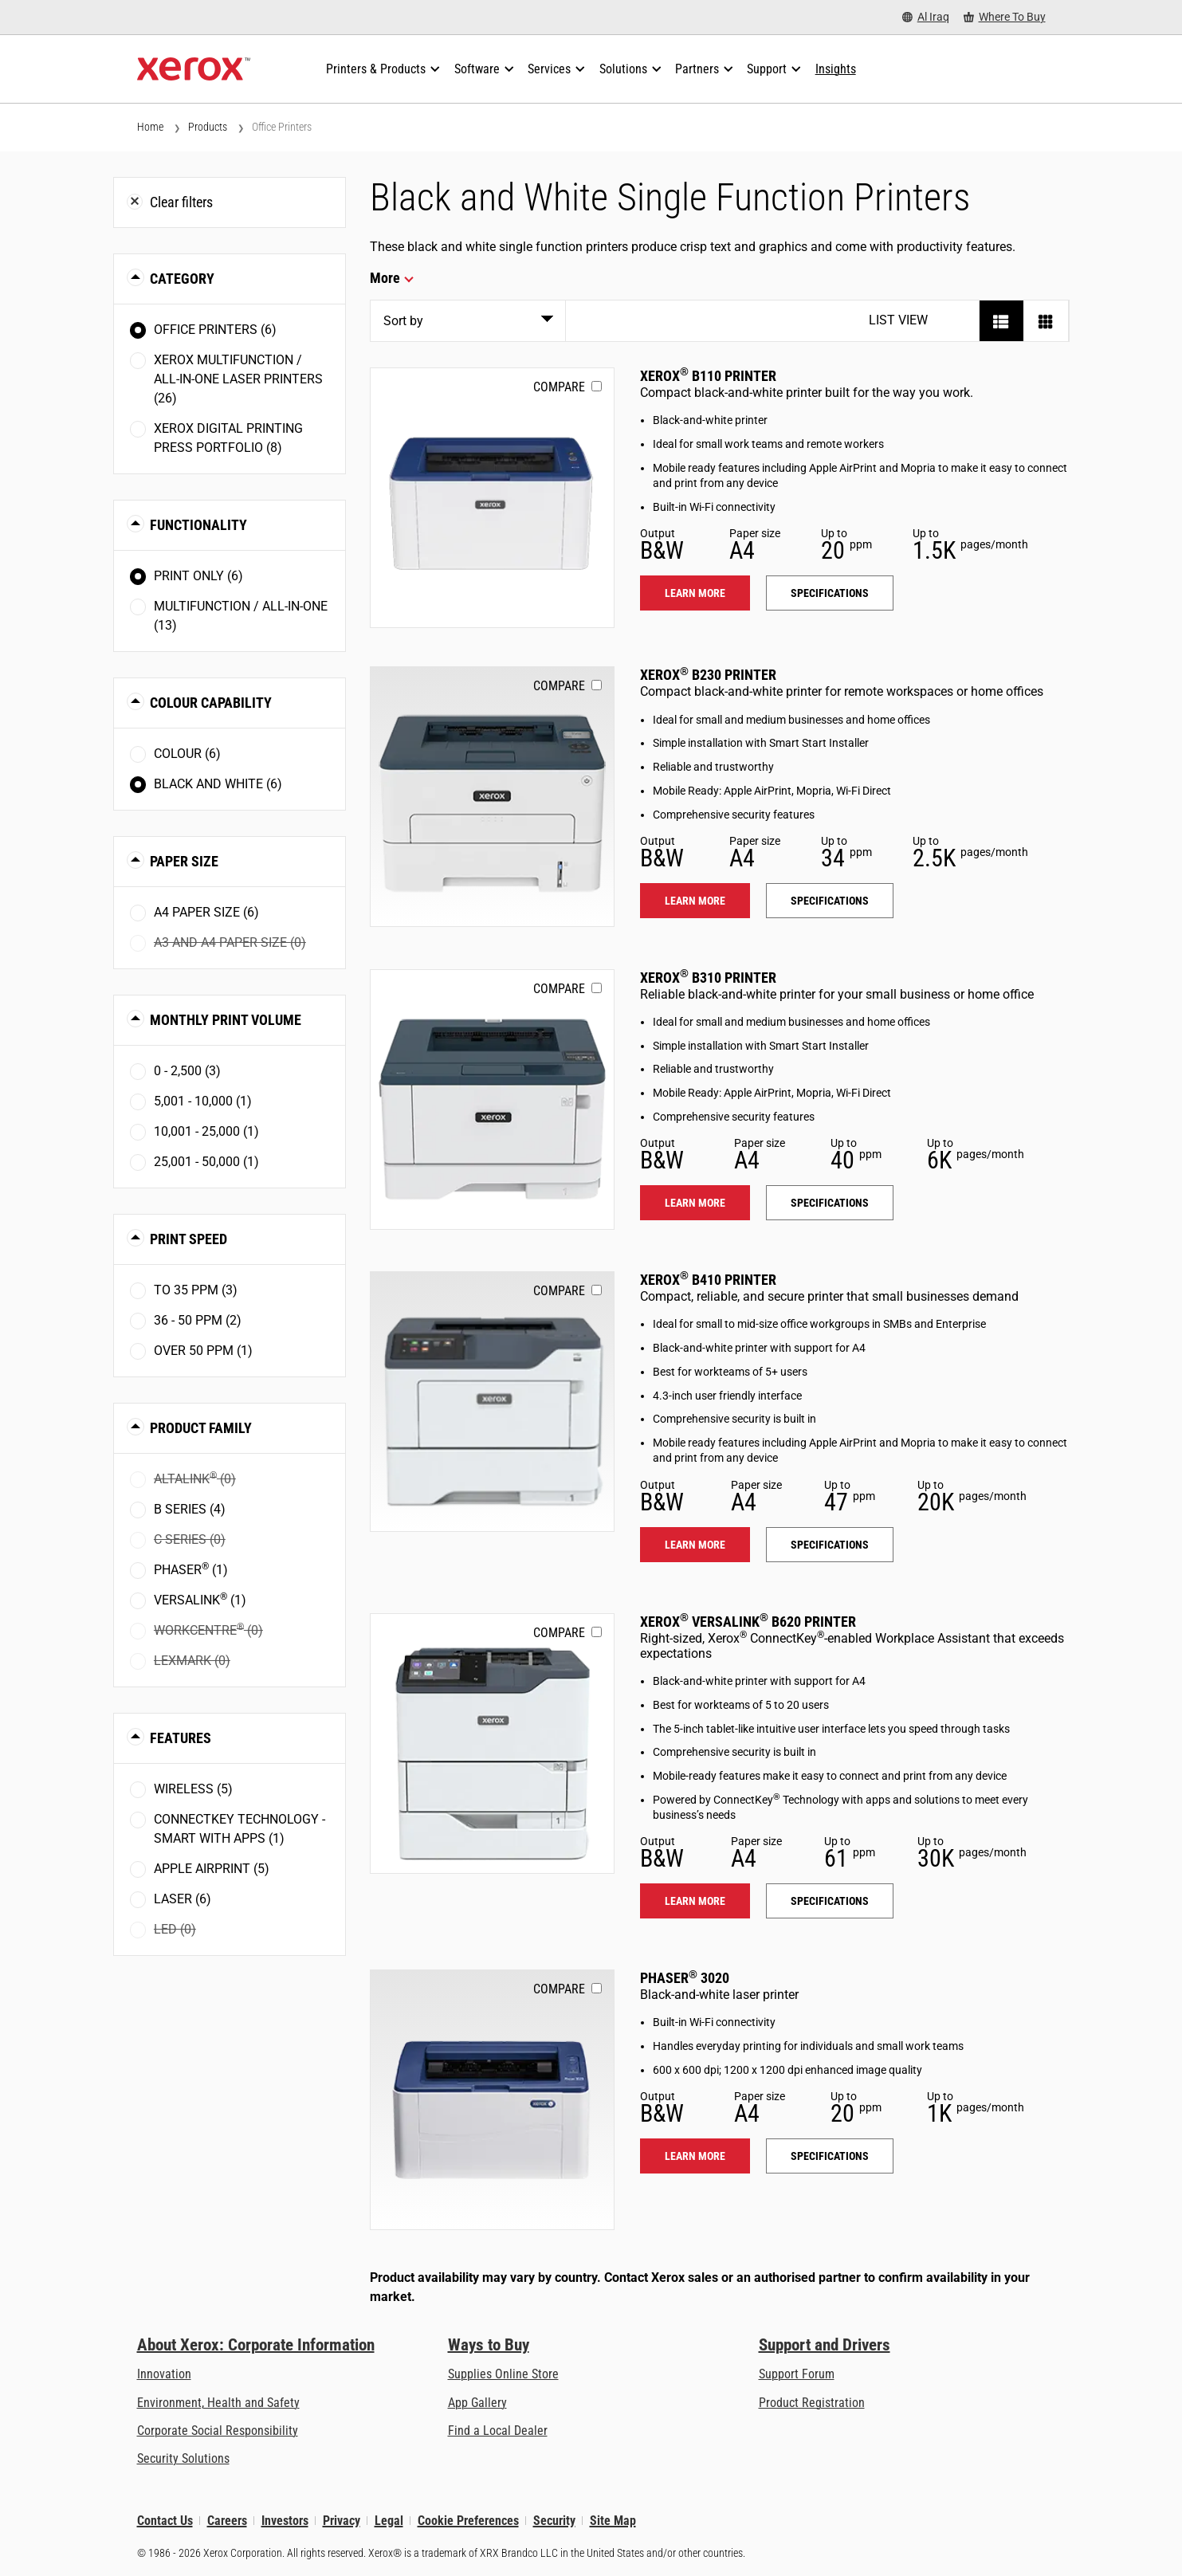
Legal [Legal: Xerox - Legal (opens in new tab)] (389, 2520)
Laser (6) (182, 1898)
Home (150, 126)
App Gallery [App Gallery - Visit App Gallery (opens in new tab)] (477, 2402)
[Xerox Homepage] (194, 69)
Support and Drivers (824, 2344)
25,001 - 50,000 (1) (206, 1161)
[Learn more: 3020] (492, 2099)
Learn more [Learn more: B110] (695, 593)
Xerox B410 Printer (708, 1279)
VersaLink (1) (200, 1599)
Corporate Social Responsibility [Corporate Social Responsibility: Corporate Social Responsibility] (217, 2430)
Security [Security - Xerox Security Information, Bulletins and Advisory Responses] (554, 2520)
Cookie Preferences (468, 2520)
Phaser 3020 (684, 1977)
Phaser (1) (191, 1569)
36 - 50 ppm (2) (198, 1320)
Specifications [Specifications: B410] (830, 1544)
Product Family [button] (201, 1428)
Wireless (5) (193, 1789)
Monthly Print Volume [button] (225, 1019)
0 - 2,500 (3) (187, 1070)
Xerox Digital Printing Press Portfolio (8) (228, 438)
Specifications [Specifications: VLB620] (830, 1901)
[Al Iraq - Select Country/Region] (925, 17)
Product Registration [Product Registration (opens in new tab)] (812, 2402)
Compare (559, 387)
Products (207, 126)
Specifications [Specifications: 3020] (830, 2156)
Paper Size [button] (184, 861)
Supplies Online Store (503, 2374)
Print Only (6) (198, 575)
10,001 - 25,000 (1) (206, 1131)
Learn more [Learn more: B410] (695, 1544)
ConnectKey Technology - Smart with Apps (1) (239, 1829)
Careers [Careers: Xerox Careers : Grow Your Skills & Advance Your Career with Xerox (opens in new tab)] (227, 2520)
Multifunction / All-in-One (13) (241, 616)
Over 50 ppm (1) (203, 1350)
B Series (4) (190, 1509)
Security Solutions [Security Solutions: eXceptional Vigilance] (183, 2458)
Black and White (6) (218, 783)
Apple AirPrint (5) (211, 1868)
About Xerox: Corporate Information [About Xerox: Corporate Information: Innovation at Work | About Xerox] (256, 2344)
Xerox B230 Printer (708, 674)
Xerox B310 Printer (708, 977)
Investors (284, 2520)
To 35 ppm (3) (196, 1290)
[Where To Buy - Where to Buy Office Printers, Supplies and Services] (1005, 17)
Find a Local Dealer (498, 2430)
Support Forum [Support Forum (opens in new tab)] (796, 2374)
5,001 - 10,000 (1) (203, 1101)
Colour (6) (187, 753)
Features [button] (180, 1738)
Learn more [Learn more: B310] (695, 1202)
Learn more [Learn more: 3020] (695, 2156)
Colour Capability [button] (211, 702)
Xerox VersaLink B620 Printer (748, 1621)
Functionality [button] (198, 524)
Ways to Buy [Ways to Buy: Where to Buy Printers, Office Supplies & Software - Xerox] (488, 2344)
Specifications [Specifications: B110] (830, 593)
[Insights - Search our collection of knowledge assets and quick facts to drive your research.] (835, 69)
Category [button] (182, 278)
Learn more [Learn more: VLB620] (695, 1901)
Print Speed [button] (188, 1239)
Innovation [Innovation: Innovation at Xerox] (164, 2374)
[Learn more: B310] (492, 1099)
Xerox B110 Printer (708, 375)
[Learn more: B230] (492, 796)
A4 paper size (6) (206, 912)
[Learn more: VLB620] (492, 1743)
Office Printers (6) (215, 329)
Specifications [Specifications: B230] (830, 900)
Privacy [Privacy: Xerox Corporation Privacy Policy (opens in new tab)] (341, 2520)
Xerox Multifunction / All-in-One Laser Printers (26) (238, 379)
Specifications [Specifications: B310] (830, 1202)
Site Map (613, 2520)
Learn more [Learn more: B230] (695, 900)
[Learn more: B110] (492, 497)
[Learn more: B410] (492, 1401)
